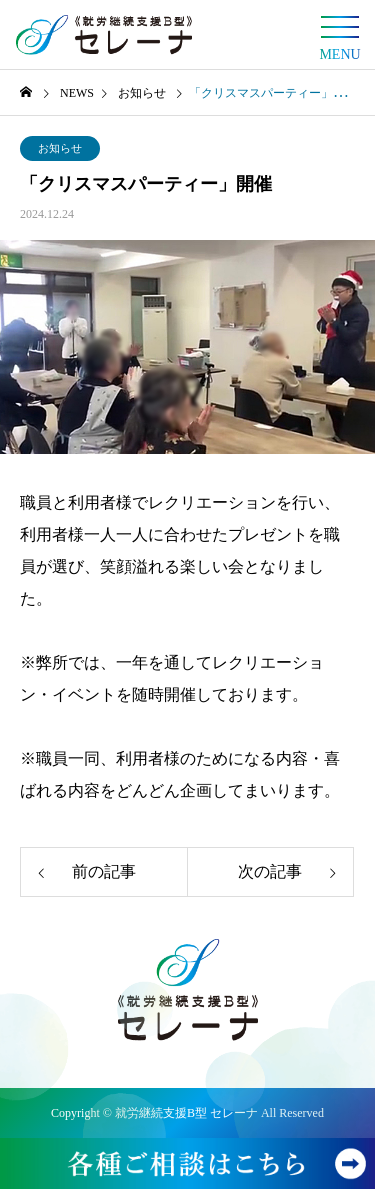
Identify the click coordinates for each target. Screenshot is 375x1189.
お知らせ (60, 148)
